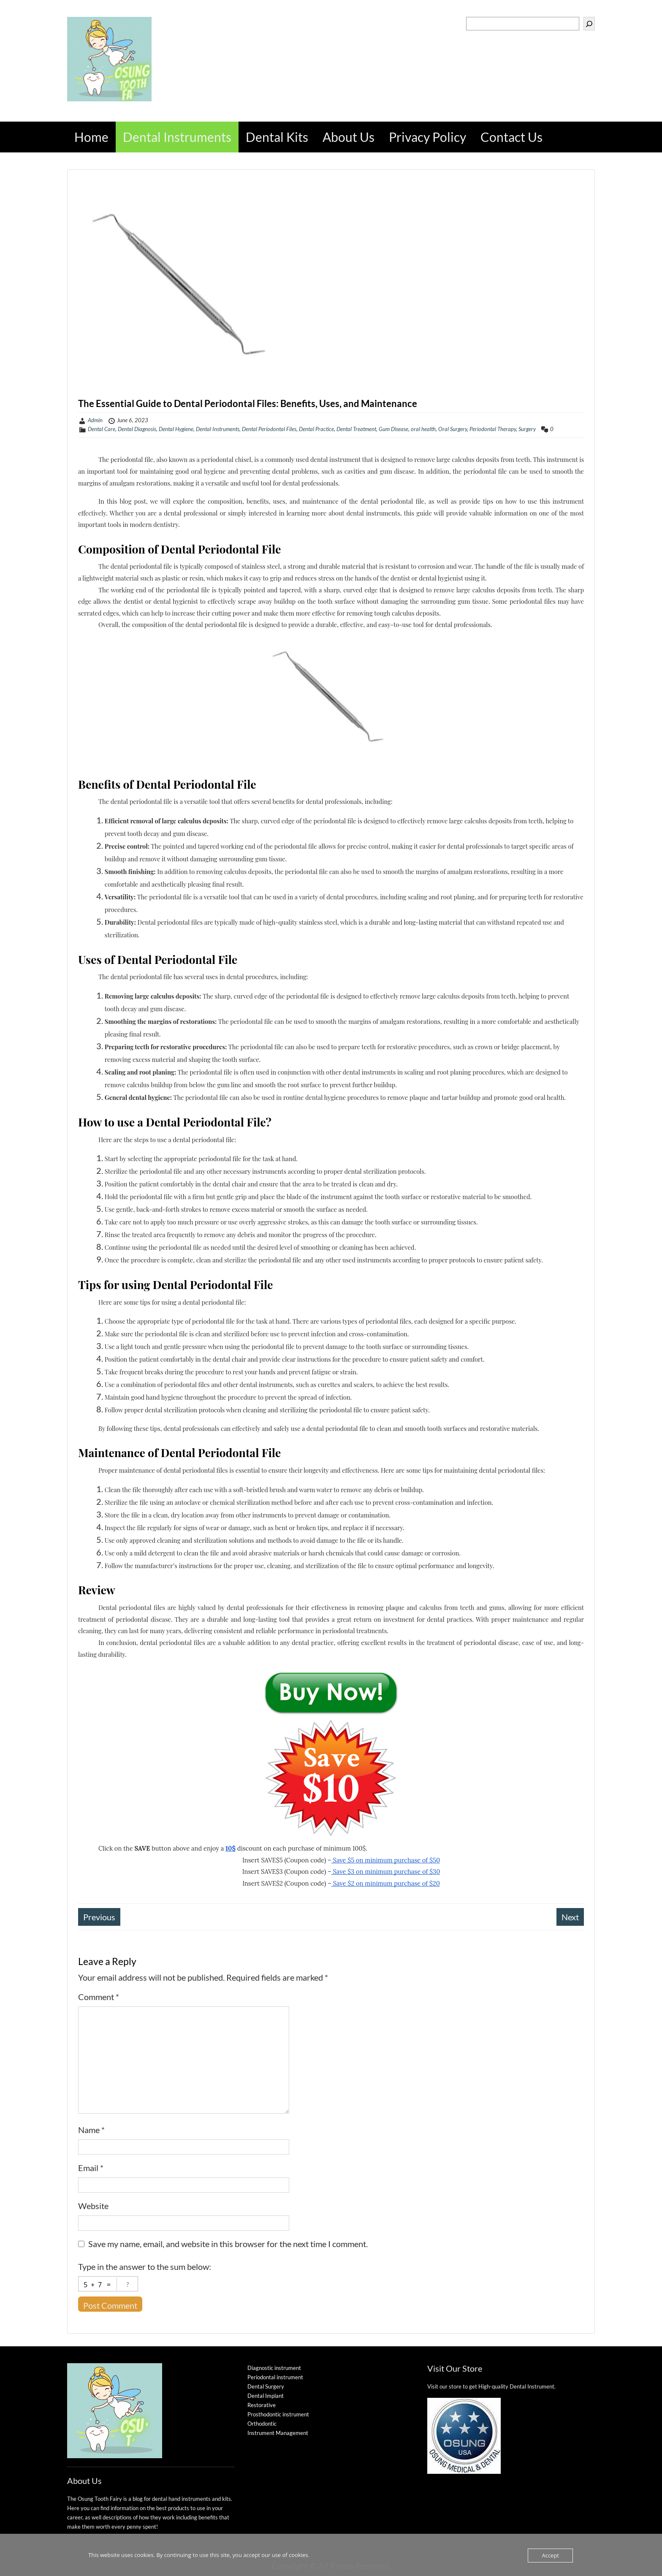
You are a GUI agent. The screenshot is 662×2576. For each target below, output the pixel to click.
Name (91, 2130)
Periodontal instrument (275, 2377)
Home (91, 136)
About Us (348, 136)
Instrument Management (277, 2432)
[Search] (589, 23)
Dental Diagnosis (137, 429)
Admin (95, 420)
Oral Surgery (452, 429)
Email (90, 2168)
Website (93, 2206)
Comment (98, 1997)
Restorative (261, 2405)
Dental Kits (277, 136)
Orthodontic (262, 2423)
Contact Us (511, 136)
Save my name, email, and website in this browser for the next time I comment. (228, 2244)
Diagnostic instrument (274, 2367)
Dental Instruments (177, 136)
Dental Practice (316, 429)
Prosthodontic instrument (278, 2414)
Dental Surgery (265, 2386)
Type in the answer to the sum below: (144, 2266)
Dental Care (101, 429)
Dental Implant (265, 2395)
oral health (423, 429)
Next (570, 1917)
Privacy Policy (427, 136)
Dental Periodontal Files (269, 429)
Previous (99, 1917)
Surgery (527, 429)
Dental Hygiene (176, 429)
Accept (550, 2555)
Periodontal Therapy (492, 429)
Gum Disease (393, 429)
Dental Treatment (356, 429)
